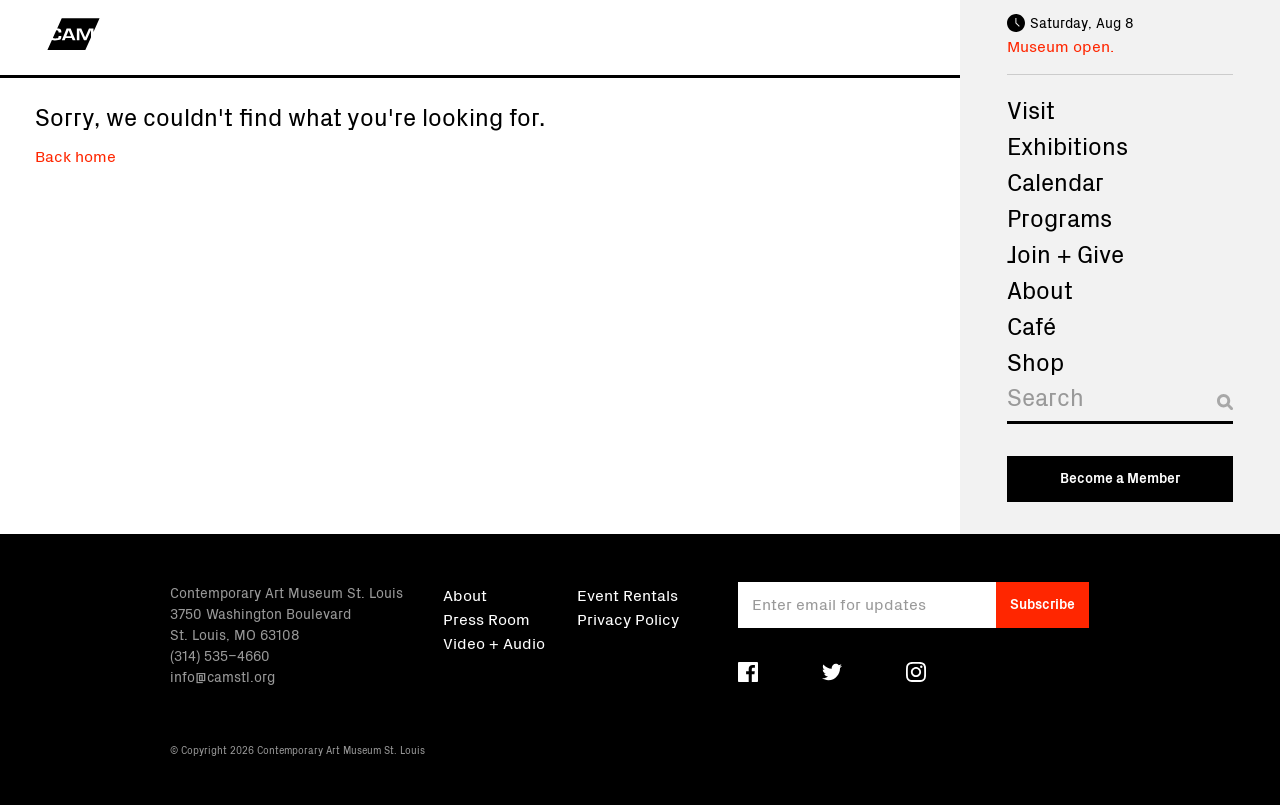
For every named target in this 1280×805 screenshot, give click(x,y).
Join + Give (1065, 253)
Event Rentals (627, 594)
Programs (1059, 217)
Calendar (1055, 181)
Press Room (486, 618)
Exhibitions (1067, 145)
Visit (1031, 109)
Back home (75, 155)
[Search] (1120, 401)
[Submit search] (1225, 402)
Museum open (1058, 45)
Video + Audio (494, 642)
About (1040, 289)
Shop (1035, 361)
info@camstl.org (222, 676)
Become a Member (1120, 477)
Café (1031, 325)
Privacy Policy (628, 618)
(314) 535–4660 (220, 655)
